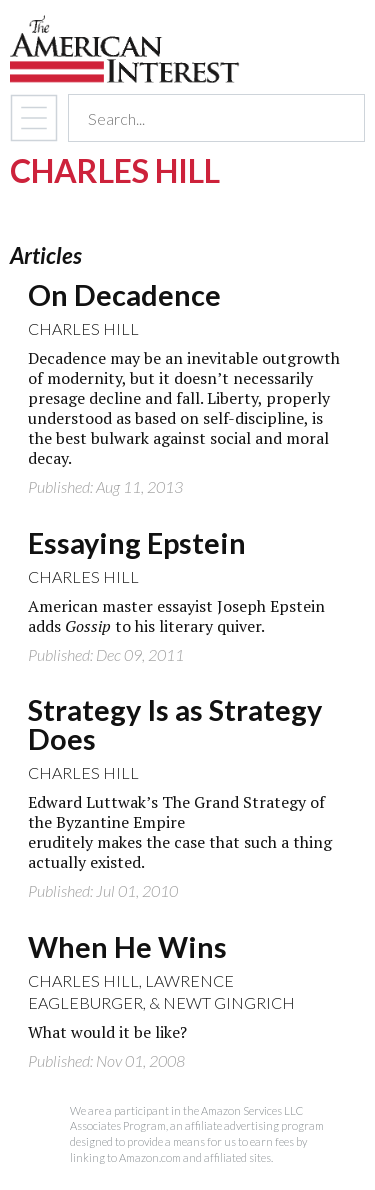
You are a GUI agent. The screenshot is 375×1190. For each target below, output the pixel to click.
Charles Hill (83, 328)
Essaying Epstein (137, 543)
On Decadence (124, 295)
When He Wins (127, 947)
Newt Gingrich (229, 1002)
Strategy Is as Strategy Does (175, 724)
